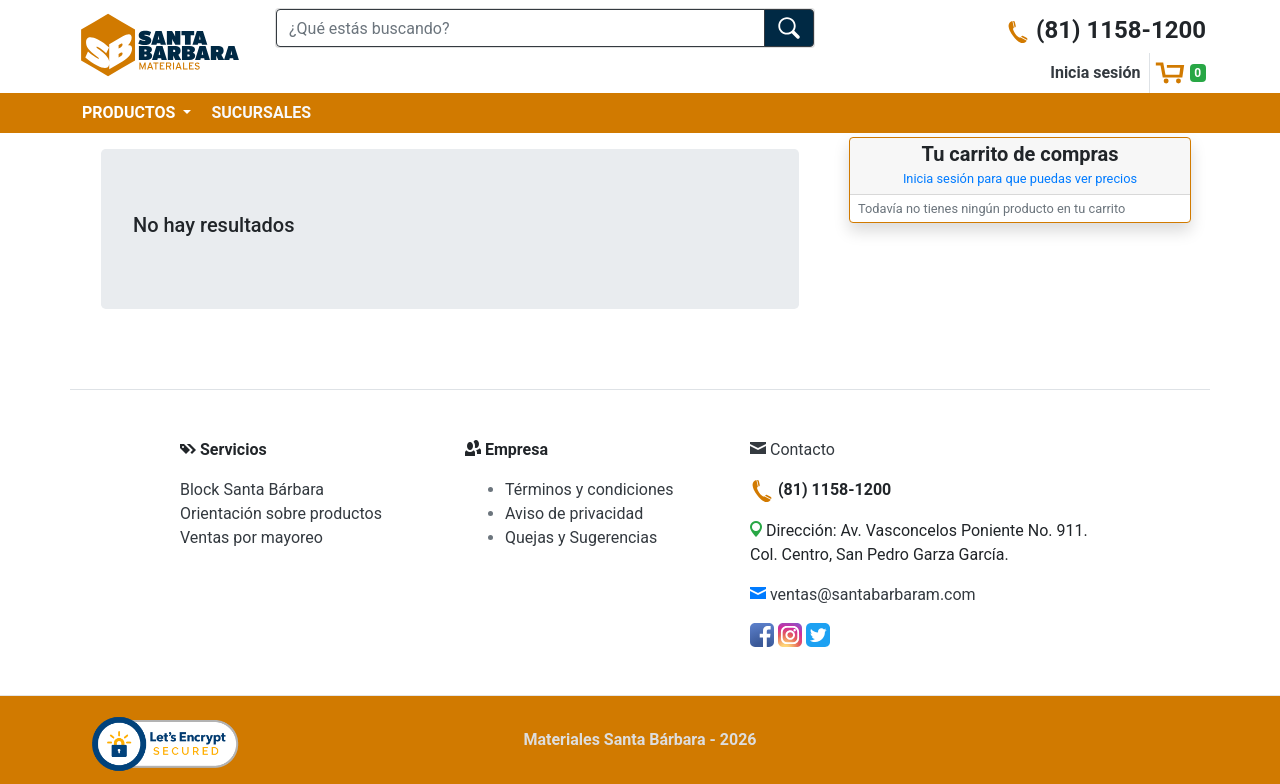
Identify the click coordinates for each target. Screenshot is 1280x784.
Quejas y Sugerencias (581, 537)
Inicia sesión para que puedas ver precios (1020, 178)
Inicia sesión (1095, 72)
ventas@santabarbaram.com (863, 594)
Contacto (792, 449)
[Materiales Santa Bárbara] (160, 43)
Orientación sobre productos (281, 513)
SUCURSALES (261, 112)
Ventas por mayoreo (251, 537)
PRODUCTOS (130, 112)
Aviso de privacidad (574, 513)
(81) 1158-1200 (1106, 30)
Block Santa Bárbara (252, 489)
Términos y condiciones (589, 489)
